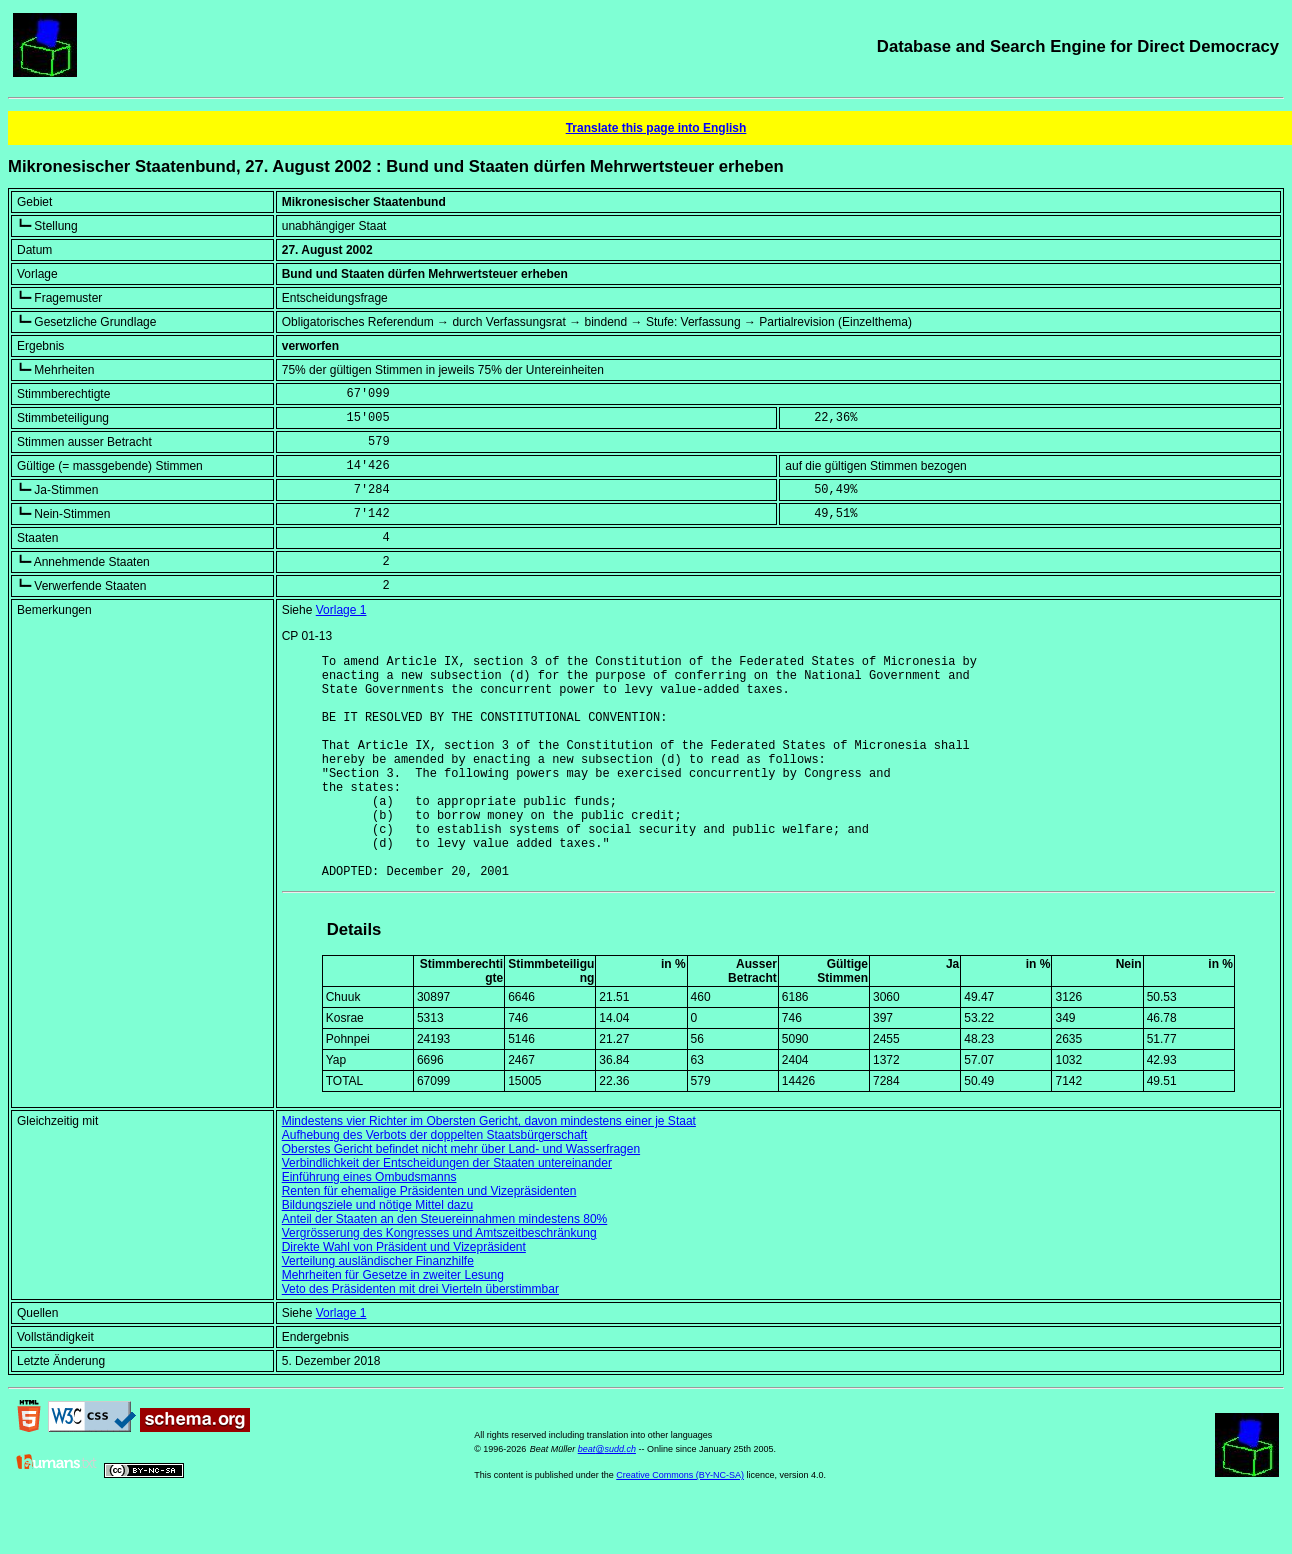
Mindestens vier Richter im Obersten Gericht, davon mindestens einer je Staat (489, 1169)
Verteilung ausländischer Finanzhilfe (378, 1309)
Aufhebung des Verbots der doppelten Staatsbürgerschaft (435, 1183)
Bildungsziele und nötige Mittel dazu (377, 1253)
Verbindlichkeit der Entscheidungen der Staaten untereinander (447, 1211)
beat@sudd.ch (607, 1497)
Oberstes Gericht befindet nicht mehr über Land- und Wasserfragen (461, 1197)
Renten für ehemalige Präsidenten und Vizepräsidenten (429, 1239)
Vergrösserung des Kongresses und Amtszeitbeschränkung (439, 1281)
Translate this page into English (656, 128)
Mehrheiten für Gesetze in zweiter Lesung (393, 1323)
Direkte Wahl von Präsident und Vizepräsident (404, 1295)
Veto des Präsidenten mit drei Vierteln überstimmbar (420, 1337)
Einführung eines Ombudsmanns (369, 1225)
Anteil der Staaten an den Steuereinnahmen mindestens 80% (445, 1267)
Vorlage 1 (341, 610)
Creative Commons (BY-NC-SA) (680, 1523)
